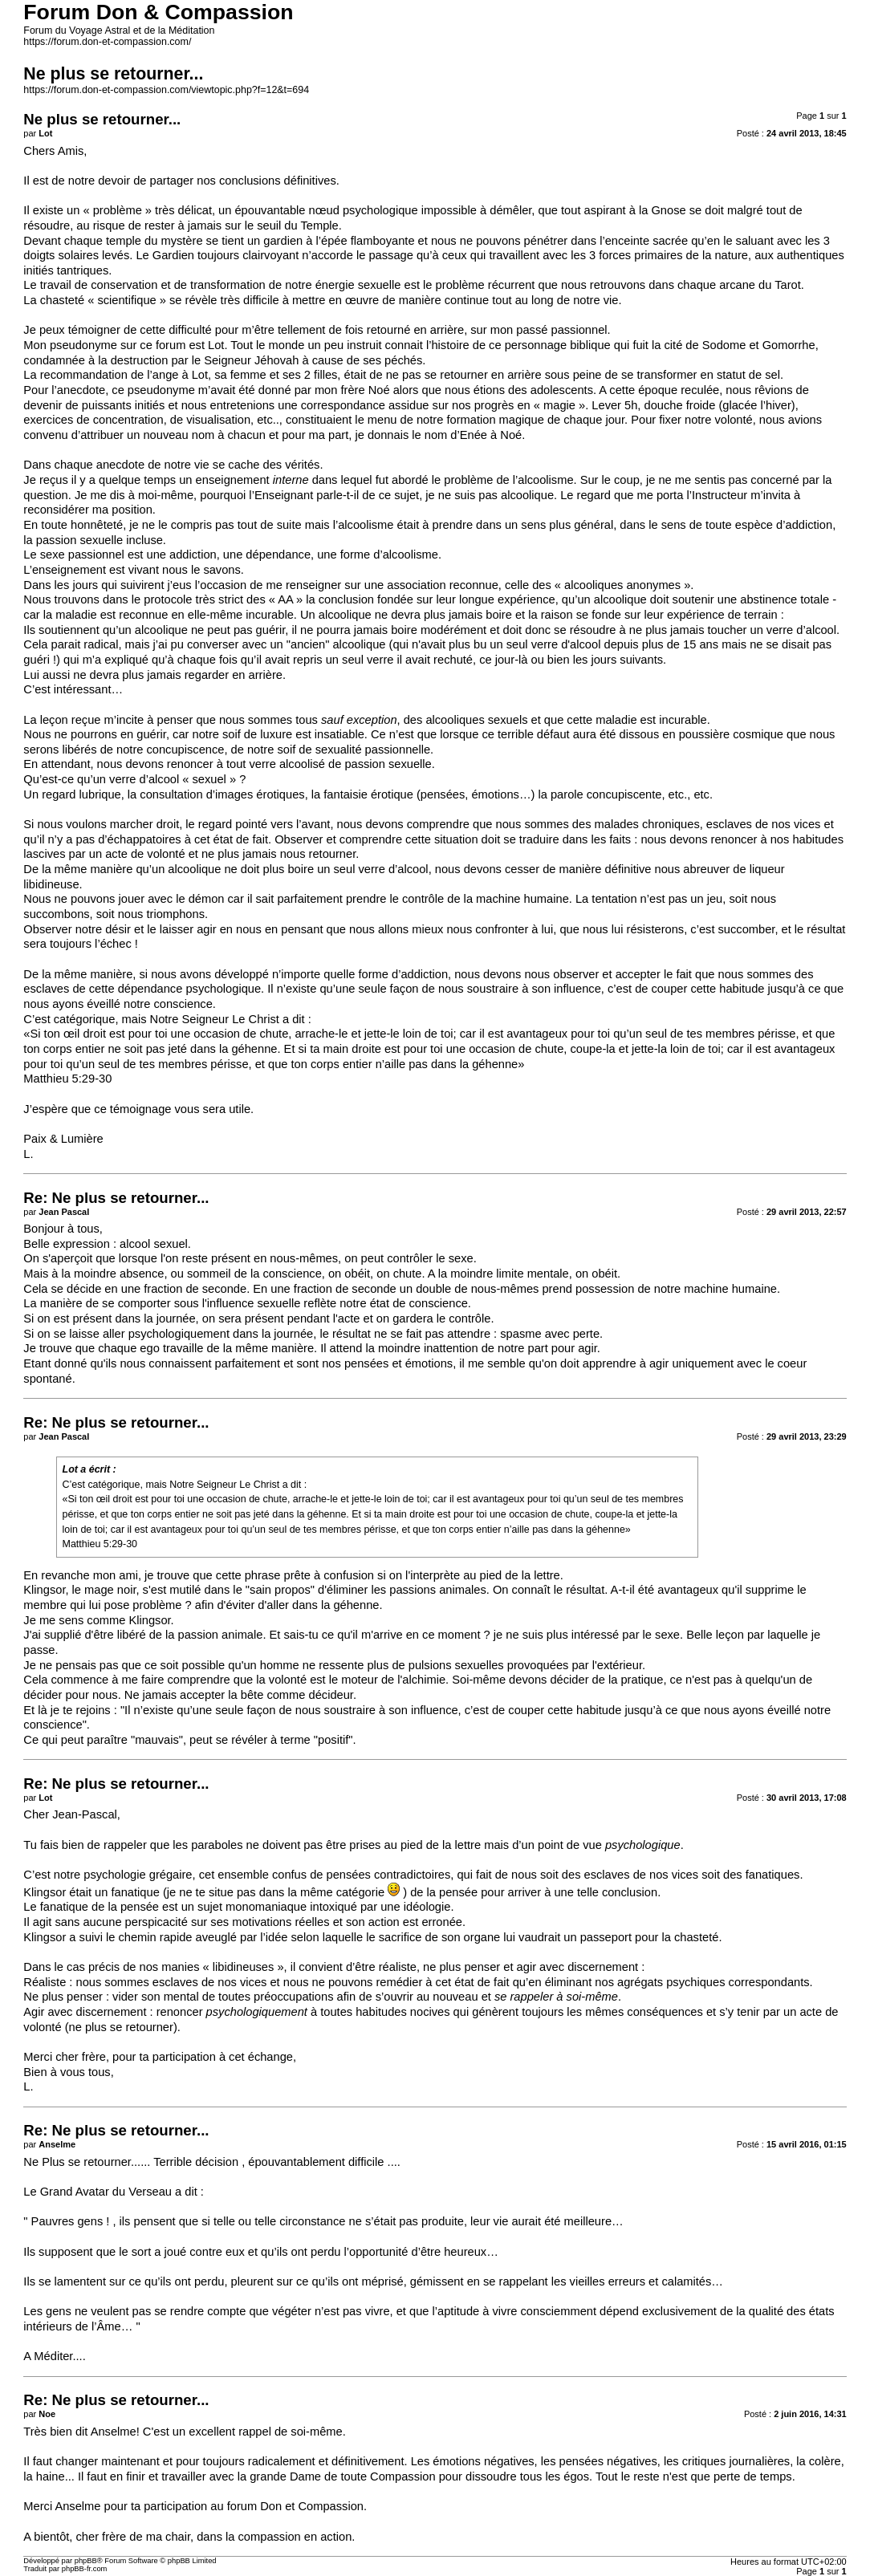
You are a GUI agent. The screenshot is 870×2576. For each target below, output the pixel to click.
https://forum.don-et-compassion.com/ (107, 41)
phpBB (86, 2561)
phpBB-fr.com (85, 2569)
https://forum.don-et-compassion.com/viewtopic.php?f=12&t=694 (166, 89)
